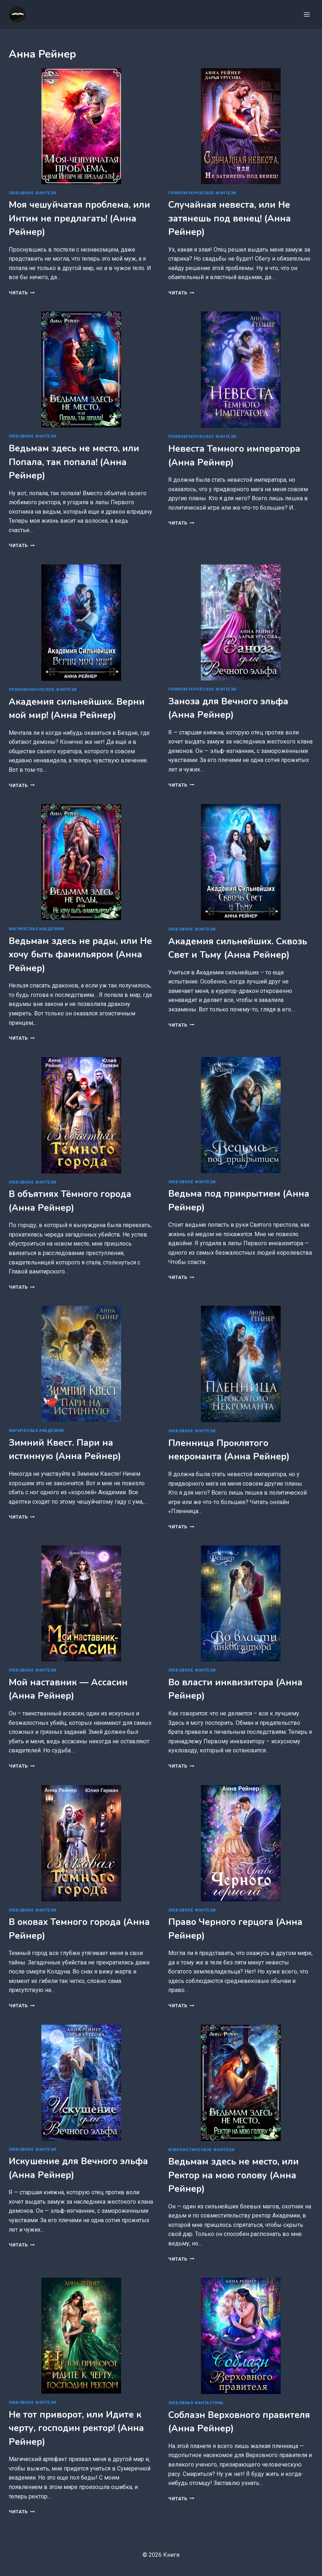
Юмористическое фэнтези (201, 2150)
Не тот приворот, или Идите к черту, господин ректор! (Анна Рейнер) (76, 2428)
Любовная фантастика (196, 2403)
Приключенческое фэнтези (202, 193)
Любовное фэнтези (32, 193)
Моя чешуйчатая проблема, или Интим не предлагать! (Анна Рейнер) (79, 218)
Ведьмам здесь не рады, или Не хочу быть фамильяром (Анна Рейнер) (80, 954)
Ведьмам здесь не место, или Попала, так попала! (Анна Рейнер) (74, 462)
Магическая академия (36, 929)
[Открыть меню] (306, 14)
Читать (22, 292)
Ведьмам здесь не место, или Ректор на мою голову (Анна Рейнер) (233, 2175)
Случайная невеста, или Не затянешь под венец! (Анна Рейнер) (229, 218)
